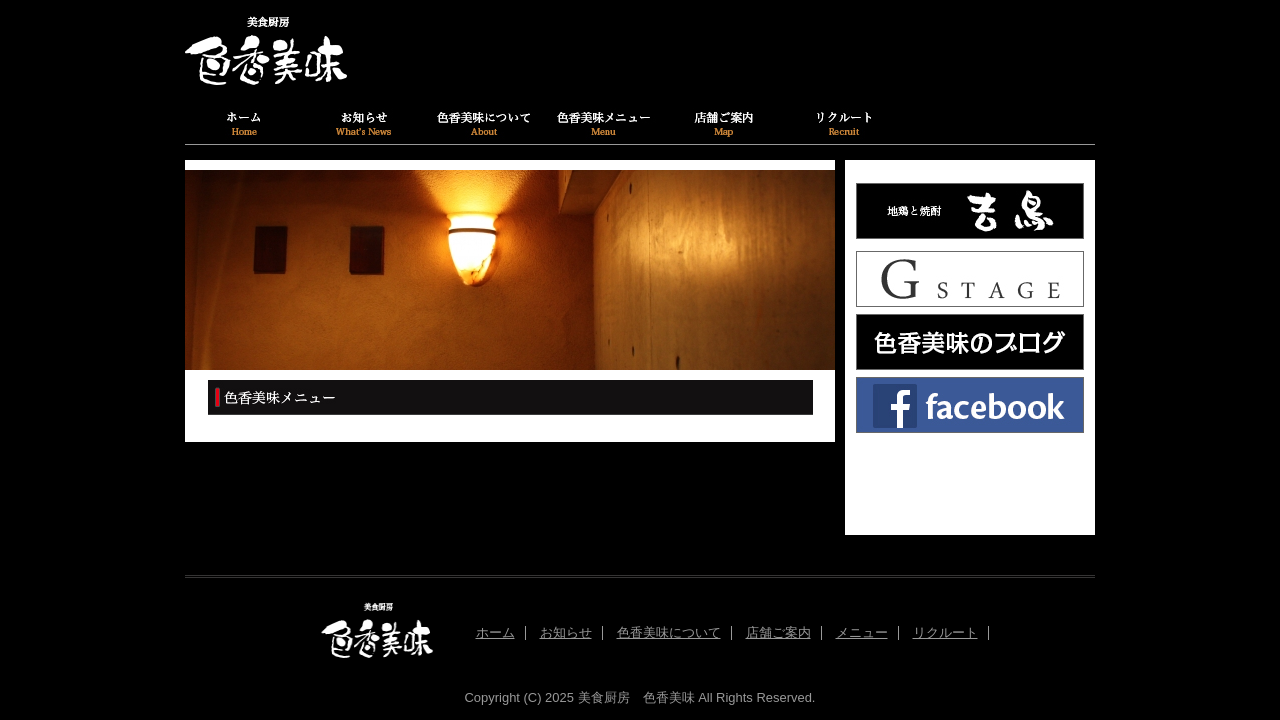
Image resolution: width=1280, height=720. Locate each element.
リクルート (945, 633)
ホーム (495, 633)
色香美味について (669, 633)
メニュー (862, 633)
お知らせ (566, 633)
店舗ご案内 (778, 633)
